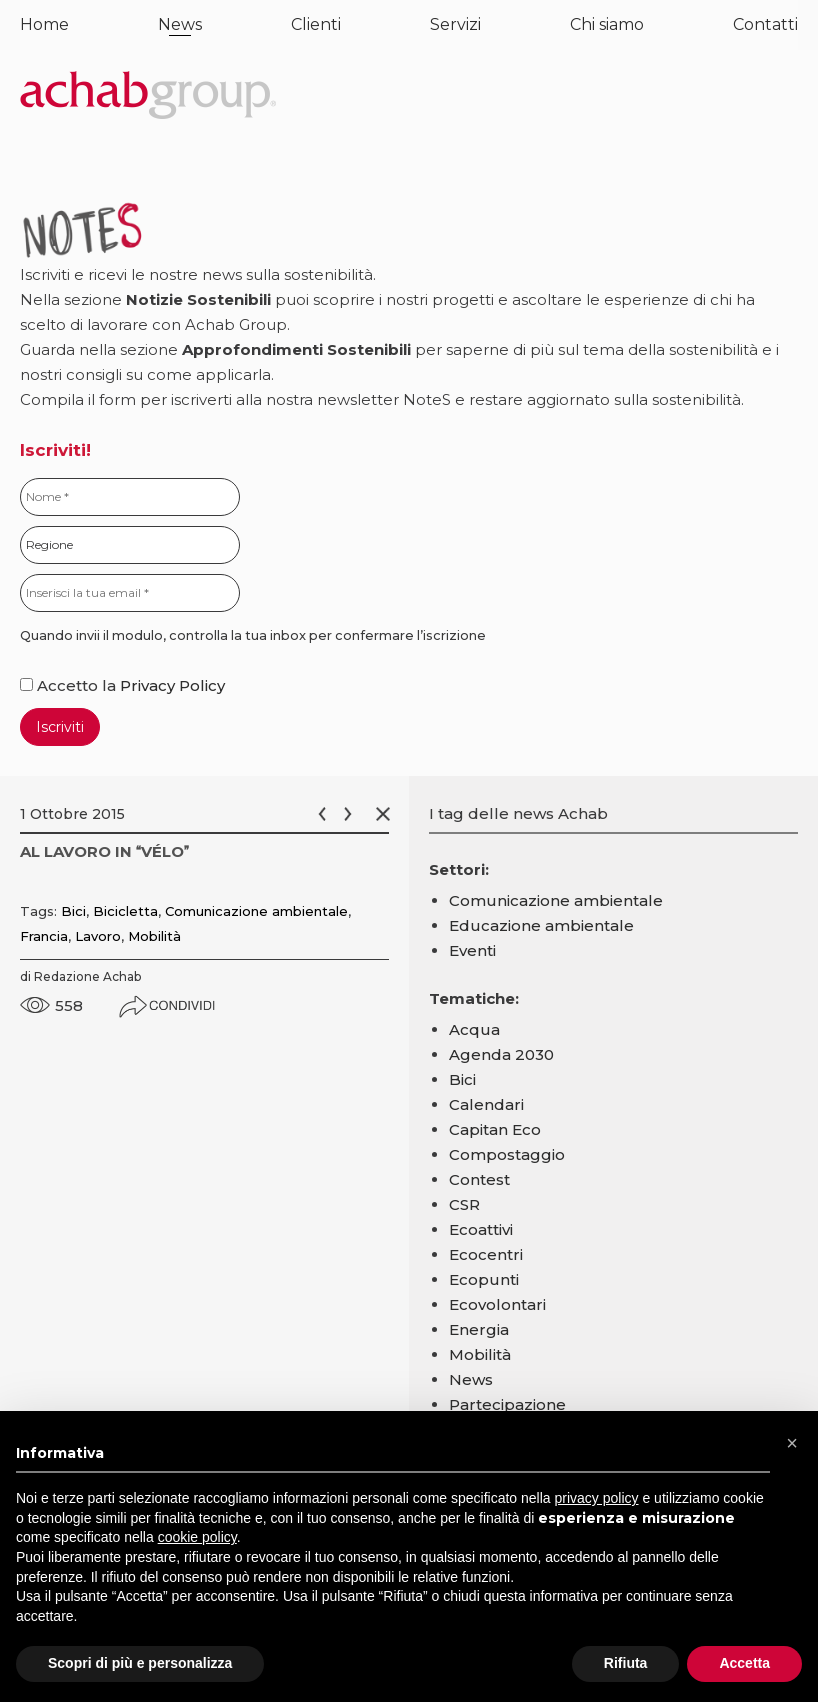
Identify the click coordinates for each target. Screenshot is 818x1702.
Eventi (472, 950)
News (180, 24)
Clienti (316, 24)
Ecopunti (484, 1279)
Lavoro (98, 936)
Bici (73, 911)
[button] (792, 1443)
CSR (464, 1204)
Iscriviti (60, 727)
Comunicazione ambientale (256, 911)
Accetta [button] (744, 1663)
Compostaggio (507, 1154)
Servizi (455, 24)
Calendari (486, 1104)
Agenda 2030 (501, 1054)
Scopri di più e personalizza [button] (140, 1663)
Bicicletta (125, 911)
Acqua (474, 1029)
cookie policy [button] (197, 1537)
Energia (479, 1329)
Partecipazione (507, 1404)
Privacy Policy (172, 685)
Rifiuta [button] (626, 1663)
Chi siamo (607, 24)
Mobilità (154, 936)
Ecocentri (486, 1254)
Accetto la (70, 685)
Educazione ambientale (541, 925)
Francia (44, 936)
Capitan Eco (495, 1129)
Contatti (765, 24)
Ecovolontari (497, 1304)
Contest (479, 1179)
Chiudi (387, 814)
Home (44, 24)
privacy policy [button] (597, 1498)
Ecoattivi (481, 1229)
